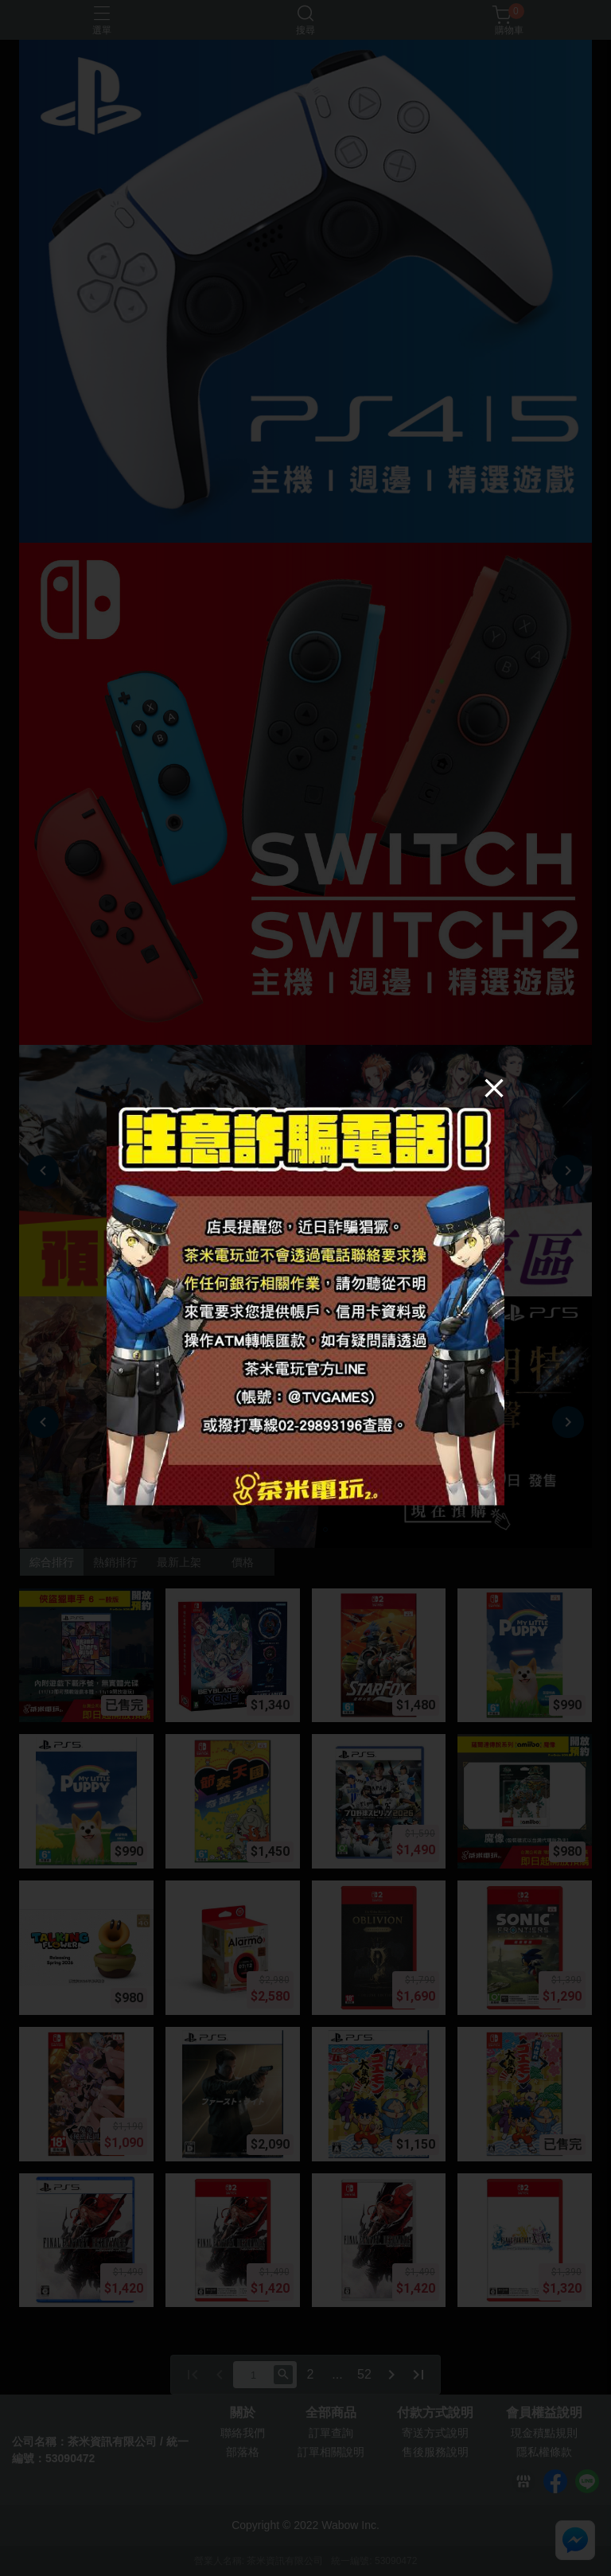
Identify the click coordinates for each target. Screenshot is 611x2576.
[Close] (494, 1087)
